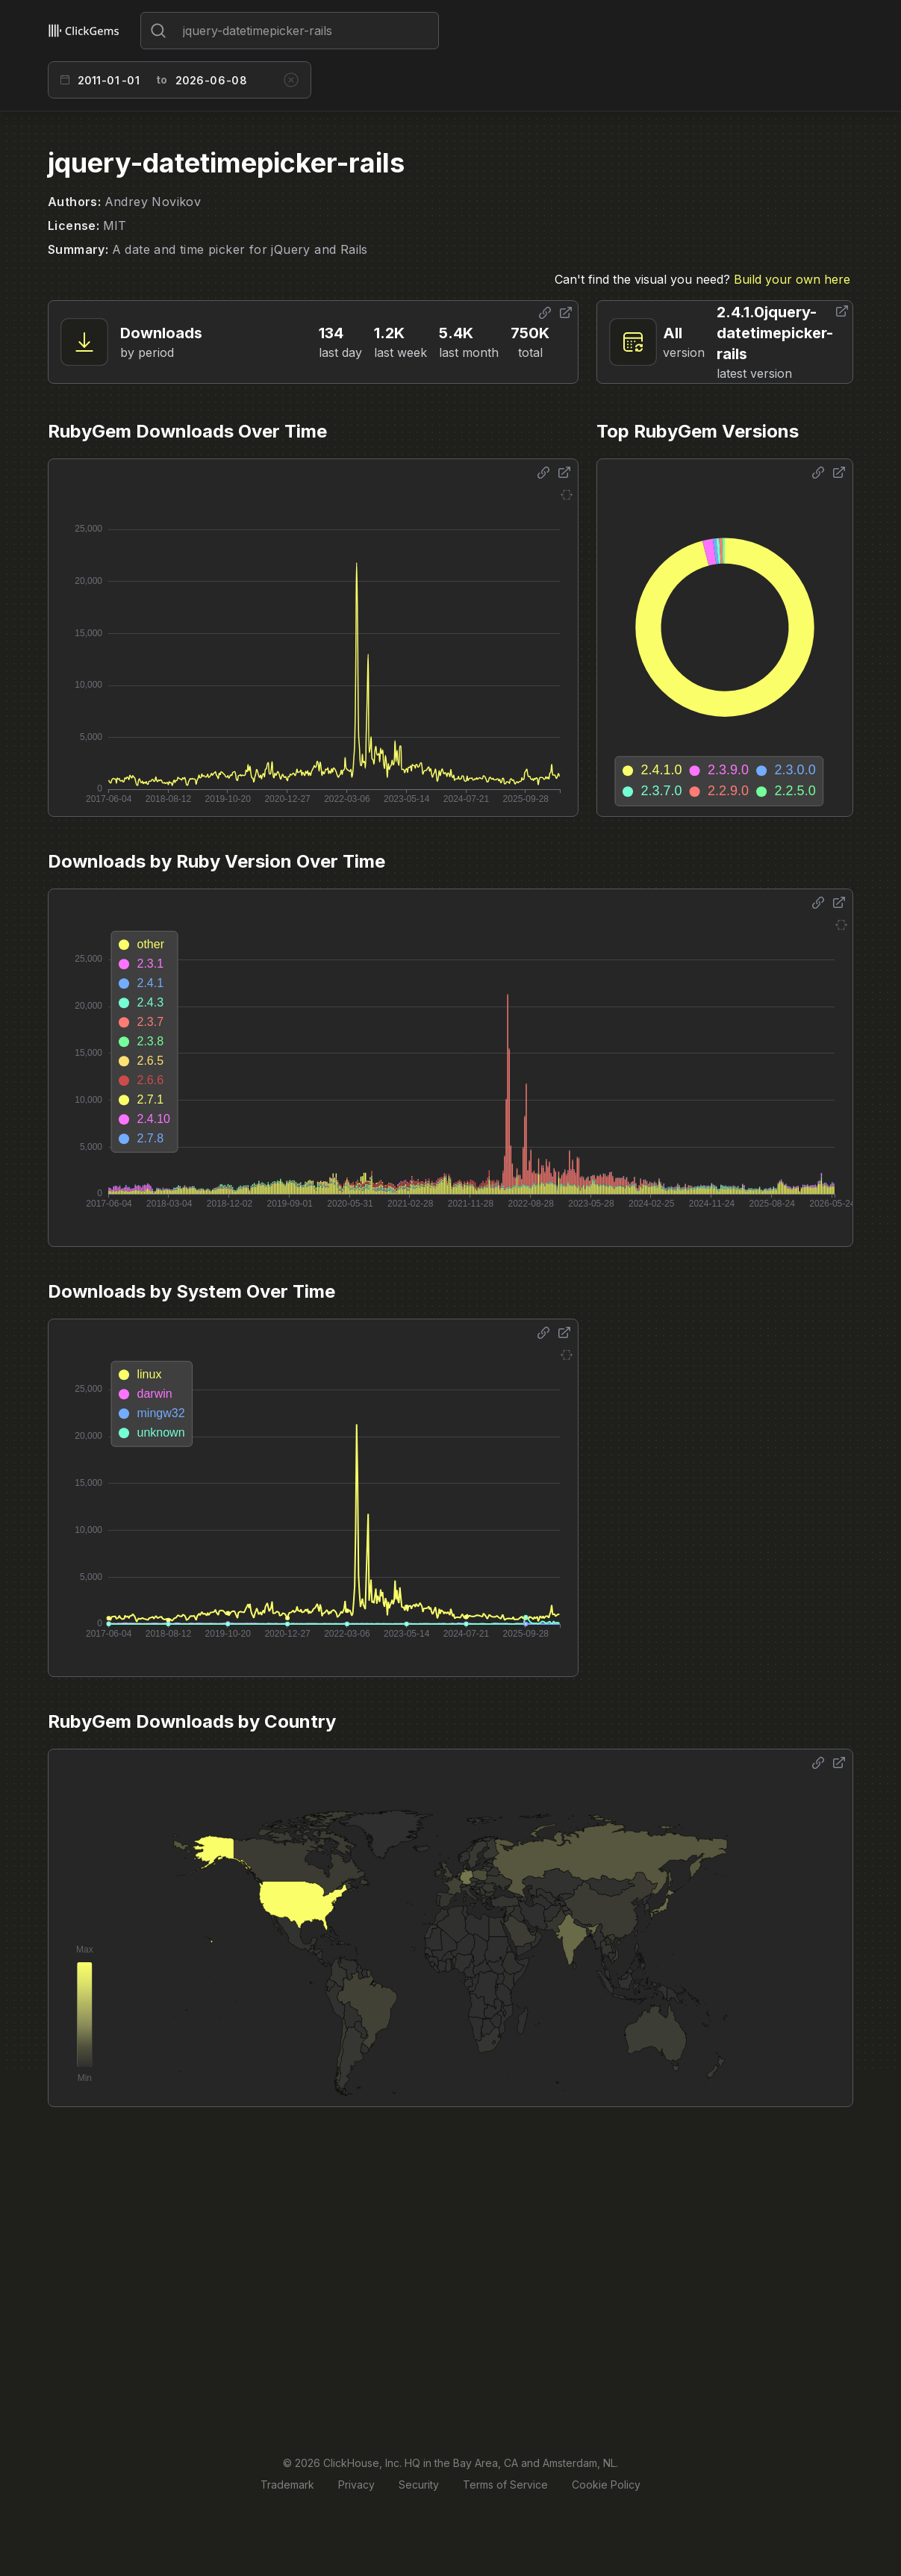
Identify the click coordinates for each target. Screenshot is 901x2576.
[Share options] (544, 312)
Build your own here (792, 279)
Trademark (287, 2484)
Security (419, 2484)
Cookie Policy (606, 2484)
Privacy (356, 2484)
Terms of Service (505, 2484)
